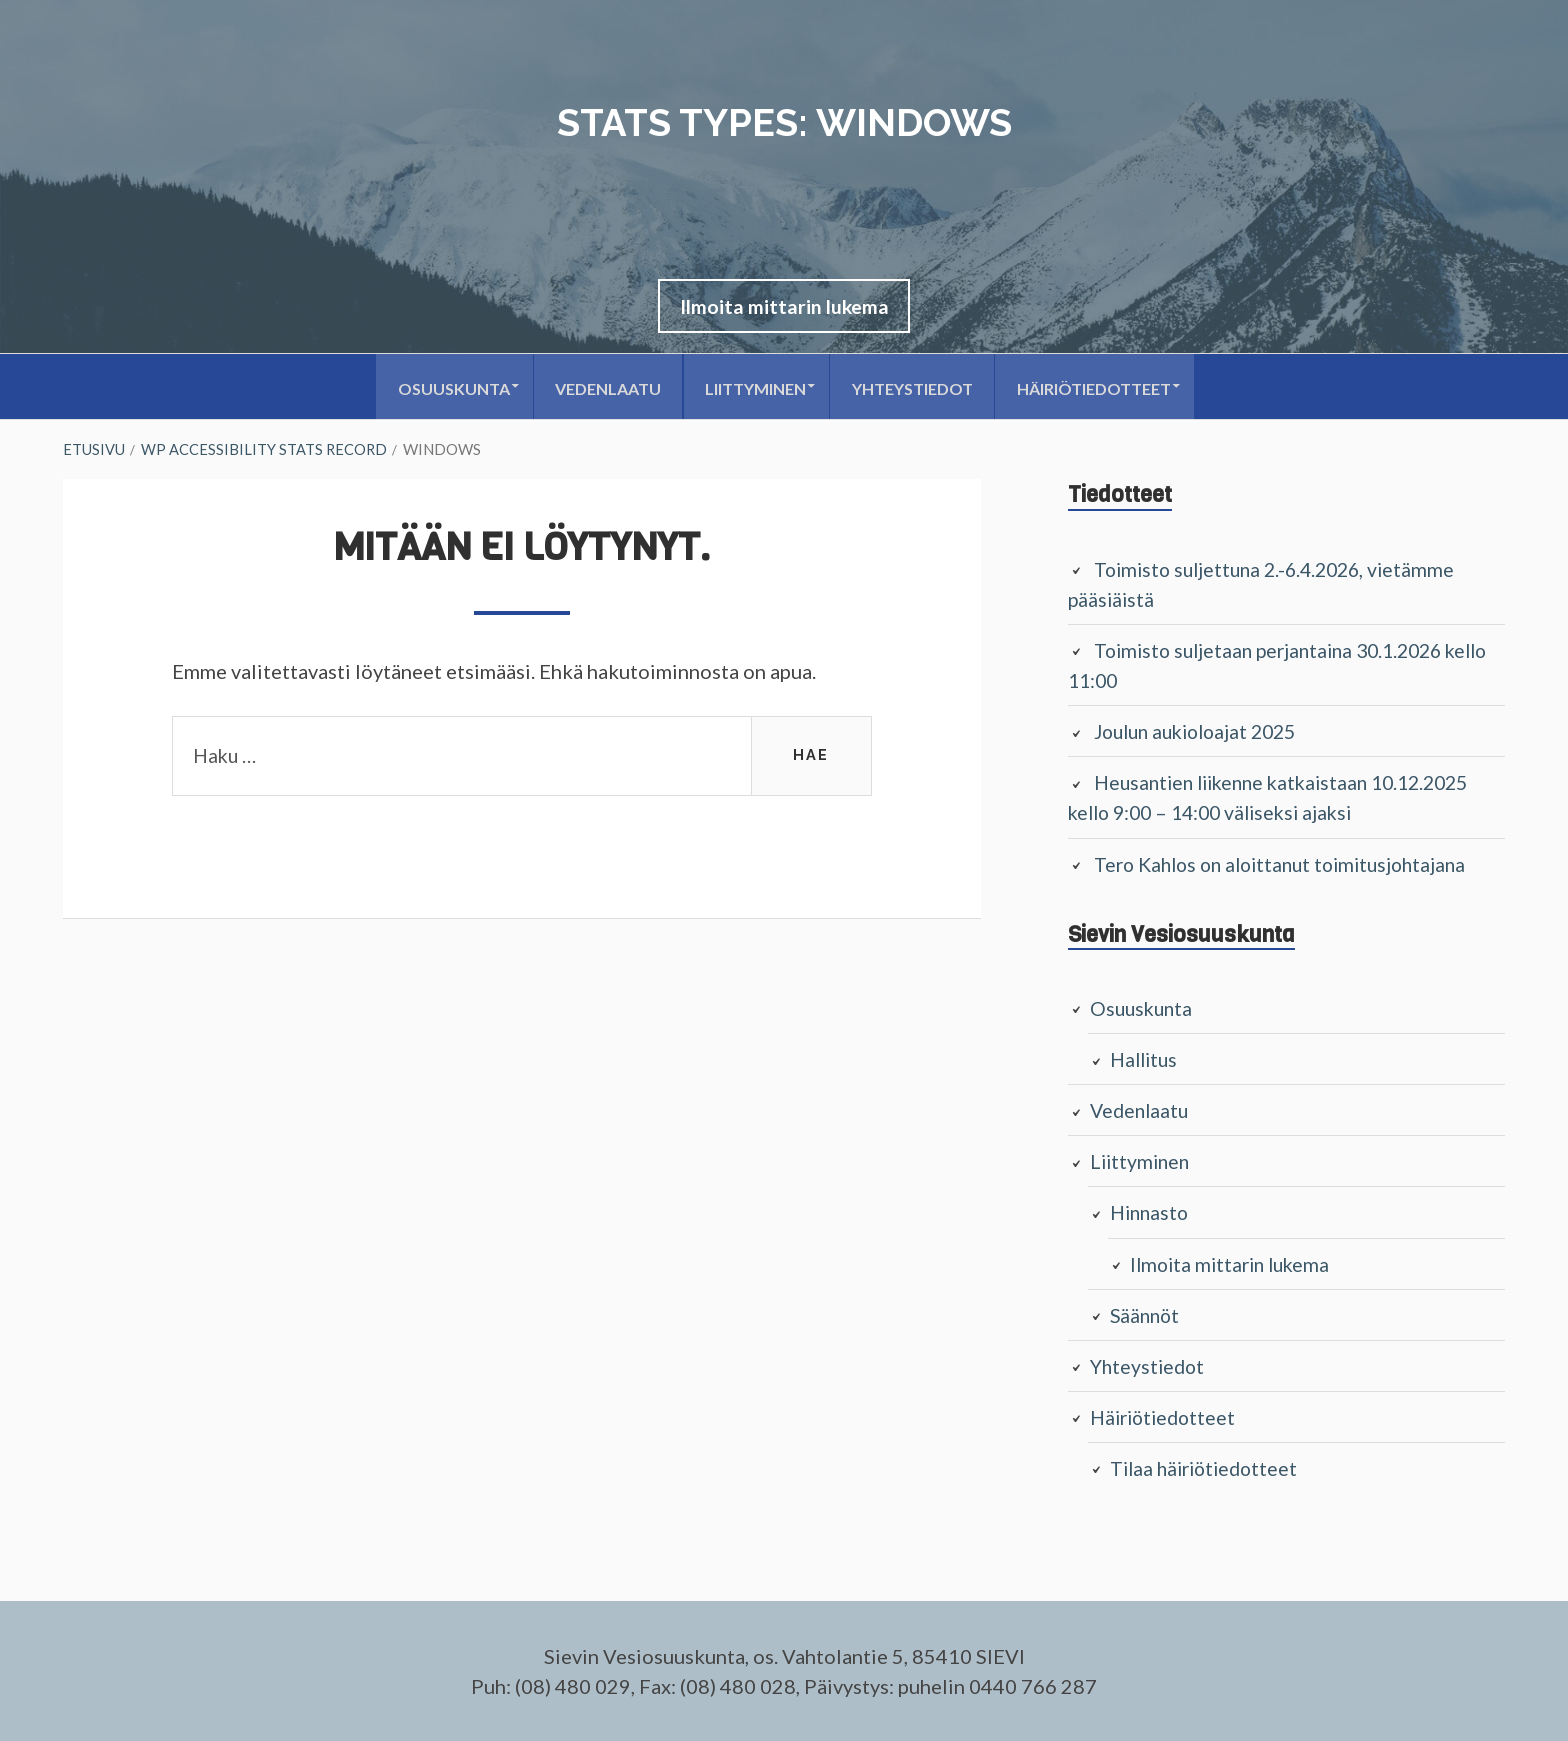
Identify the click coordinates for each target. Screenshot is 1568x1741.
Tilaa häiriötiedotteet (1208, 1468)
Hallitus (1146, 1060)
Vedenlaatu (600, 389)
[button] (784, 308)
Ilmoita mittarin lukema (784, 308)
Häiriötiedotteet (1107, 389)
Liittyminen (754, 389)
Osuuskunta (438, 389)
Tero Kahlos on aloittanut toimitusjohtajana (1289, 865)
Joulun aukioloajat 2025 (1202, 733)
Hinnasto (1151, 1213)
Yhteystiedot (918, 389)
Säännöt (1146, 1315)
